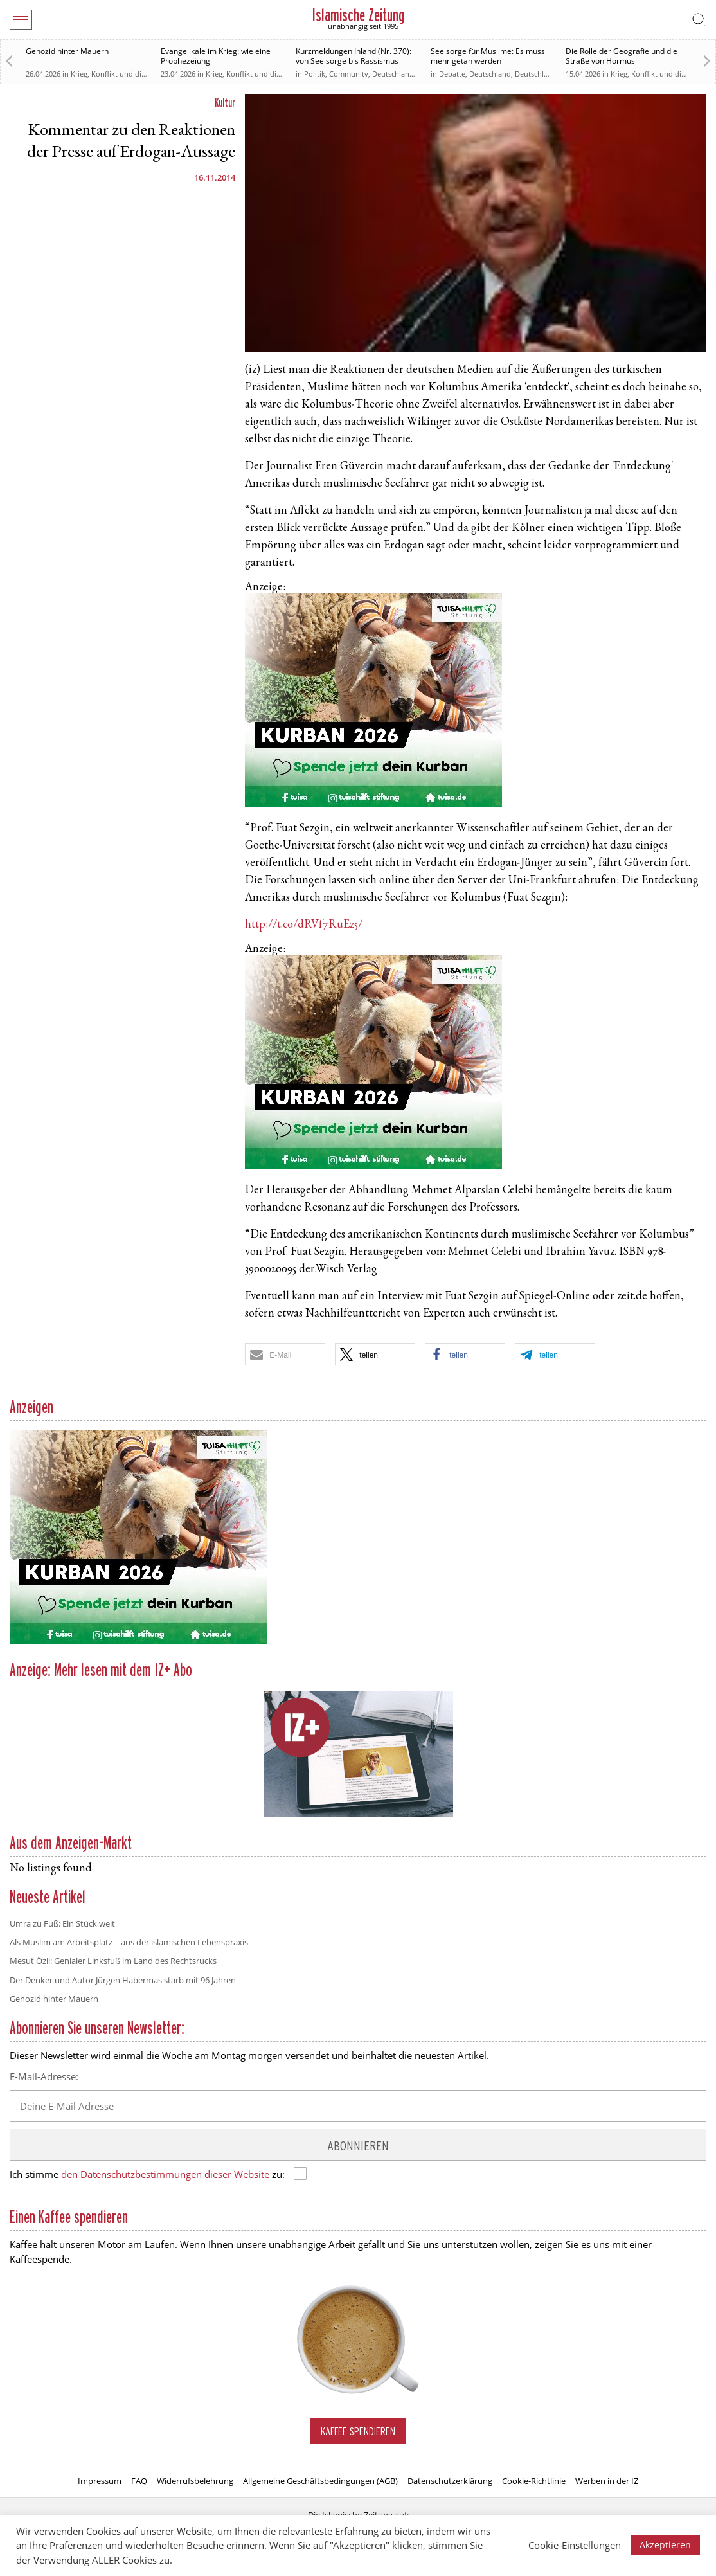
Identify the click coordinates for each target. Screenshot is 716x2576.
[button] (285, 1354)
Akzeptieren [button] (665, 2545)
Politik (314, 73)
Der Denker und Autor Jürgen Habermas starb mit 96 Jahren (123, 1980)
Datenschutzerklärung (449, 2481)
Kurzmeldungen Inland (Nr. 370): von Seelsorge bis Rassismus (353, 56)
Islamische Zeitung (358, 15)
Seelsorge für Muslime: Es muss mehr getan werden (488, 56)
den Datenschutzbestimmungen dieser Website (165, 2174)
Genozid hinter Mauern (67, 51)
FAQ (139, 2481)
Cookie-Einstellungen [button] (574, 2545)
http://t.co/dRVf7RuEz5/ (303, 925)
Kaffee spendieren (358, 2431)
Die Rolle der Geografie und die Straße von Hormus (621, 56)
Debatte (452, 73)
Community (348, 73)
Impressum (99, 2481)
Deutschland (393, 73)
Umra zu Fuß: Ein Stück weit (62, 1923)
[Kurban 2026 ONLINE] (373, 805)
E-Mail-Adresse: (44, 2076)
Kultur (225, 102)
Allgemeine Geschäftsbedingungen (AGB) (320, 2481)
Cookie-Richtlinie (534, 2481)
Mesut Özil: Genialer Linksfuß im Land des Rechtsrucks (113, 1961)
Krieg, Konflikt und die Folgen (120, 73)
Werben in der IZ (606, 2481)
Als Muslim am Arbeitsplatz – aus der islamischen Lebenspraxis (129, 1942)
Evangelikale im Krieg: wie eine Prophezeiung (216, 56)
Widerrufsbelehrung (195, 2481)
